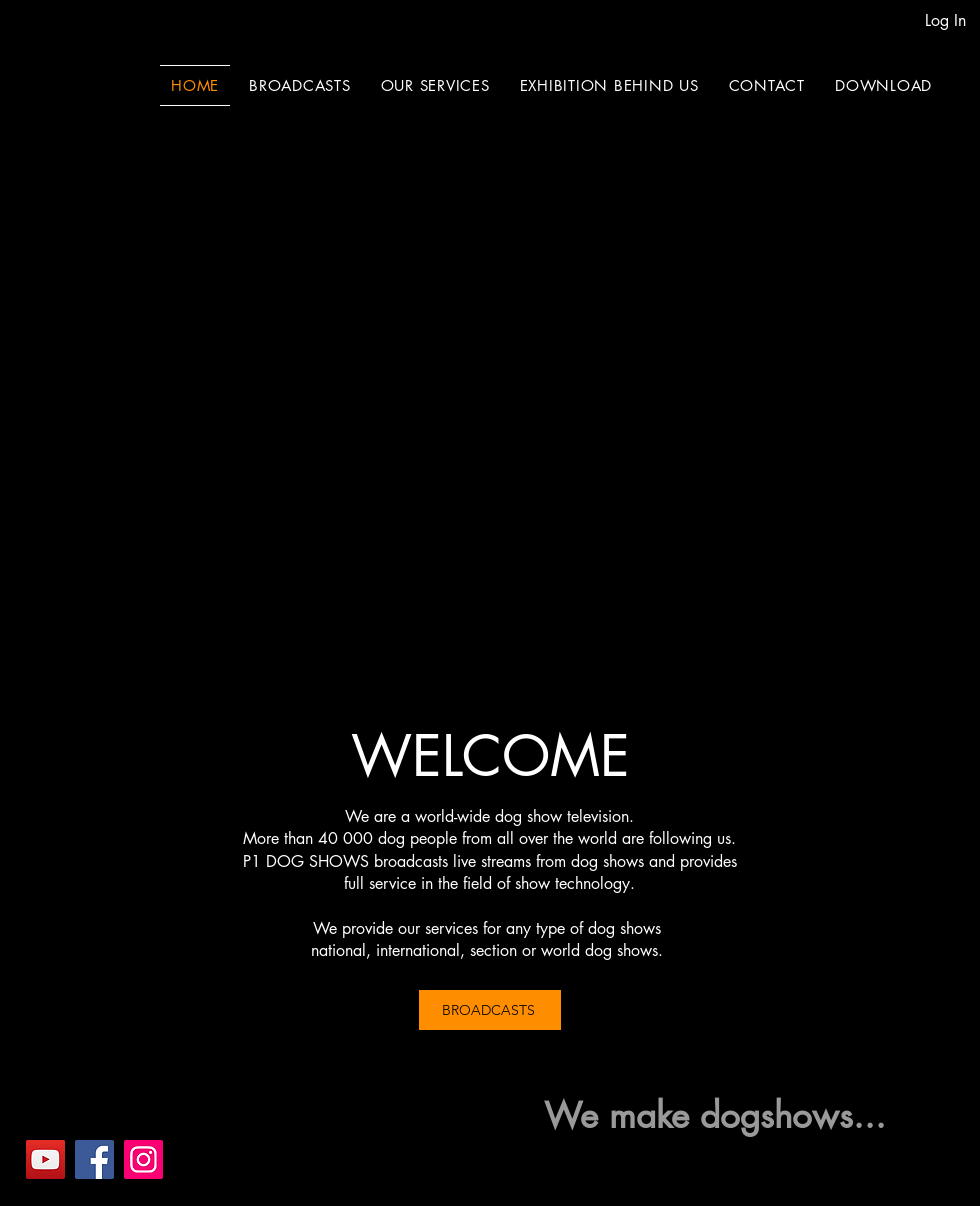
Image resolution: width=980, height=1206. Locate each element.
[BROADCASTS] (490, 1010)
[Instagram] (143, 1159)
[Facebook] (94, 1159)
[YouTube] (45, 1159)
